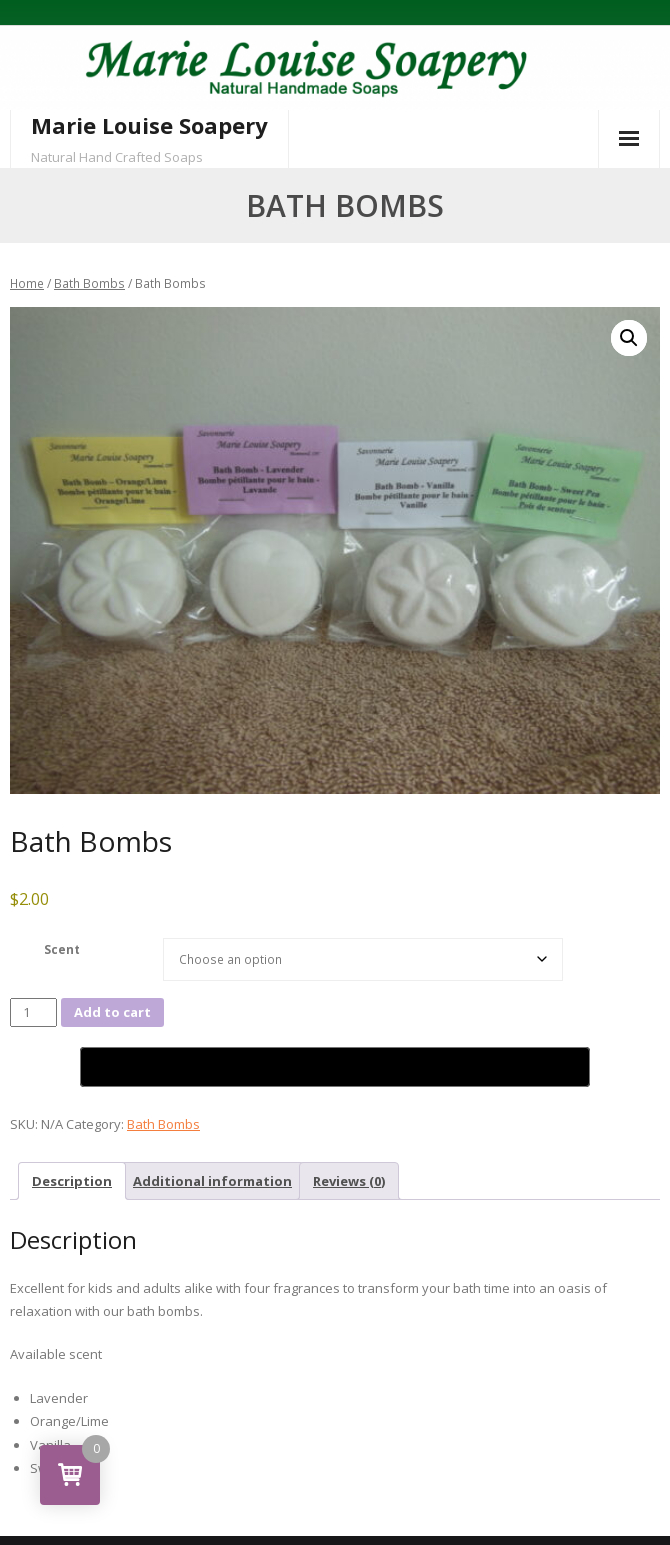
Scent (62, 949)
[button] (629, 338)
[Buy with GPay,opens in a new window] (335, 1067)
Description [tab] (72, 1181)
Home (27, 283)
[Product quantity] (33, 1012)
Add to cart (112, 1012)
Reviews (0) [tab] (349, 1181)
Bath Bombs (89, 283)
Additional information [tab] (212, 1181)
